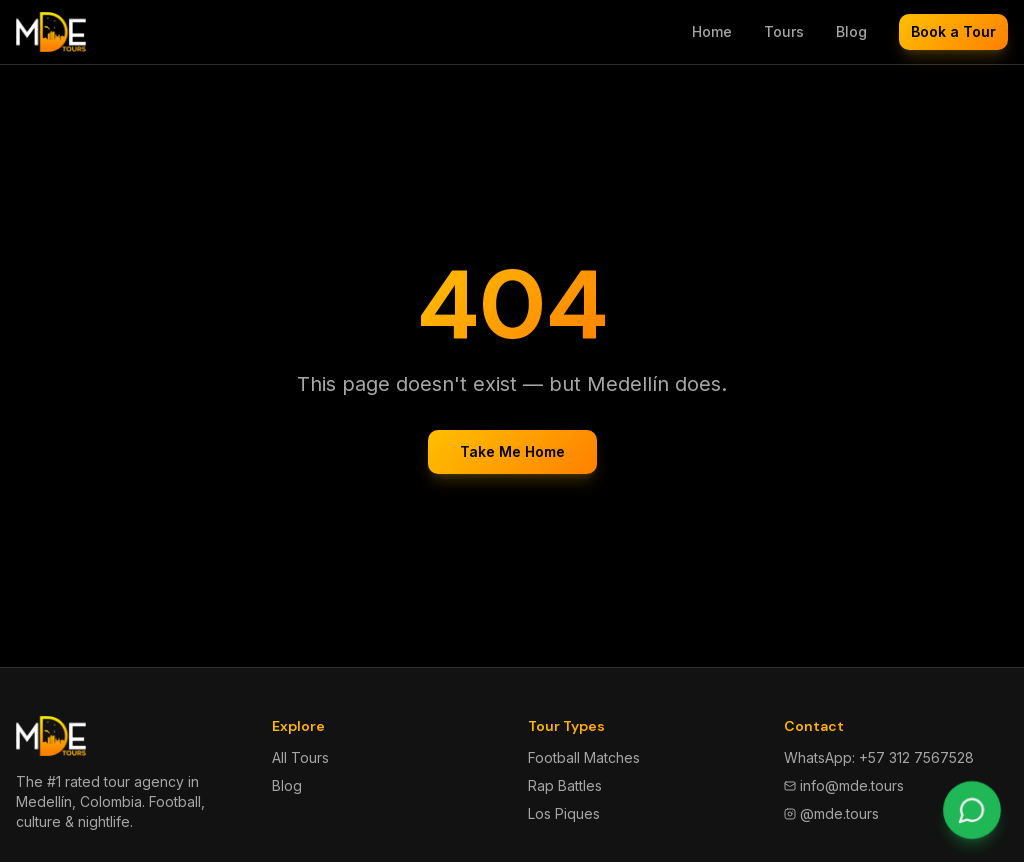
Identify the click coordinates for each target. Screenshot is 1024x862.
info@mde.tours (844, 785)
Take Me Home (512, 451)
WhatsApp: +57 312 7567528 (879, 757)
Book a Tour (953, 31)
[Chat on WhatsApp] (971, 809)
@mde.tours (831, 813)
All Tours (300, 757)
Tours (784, 31)
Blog (851, 31)
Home (712, 31)
